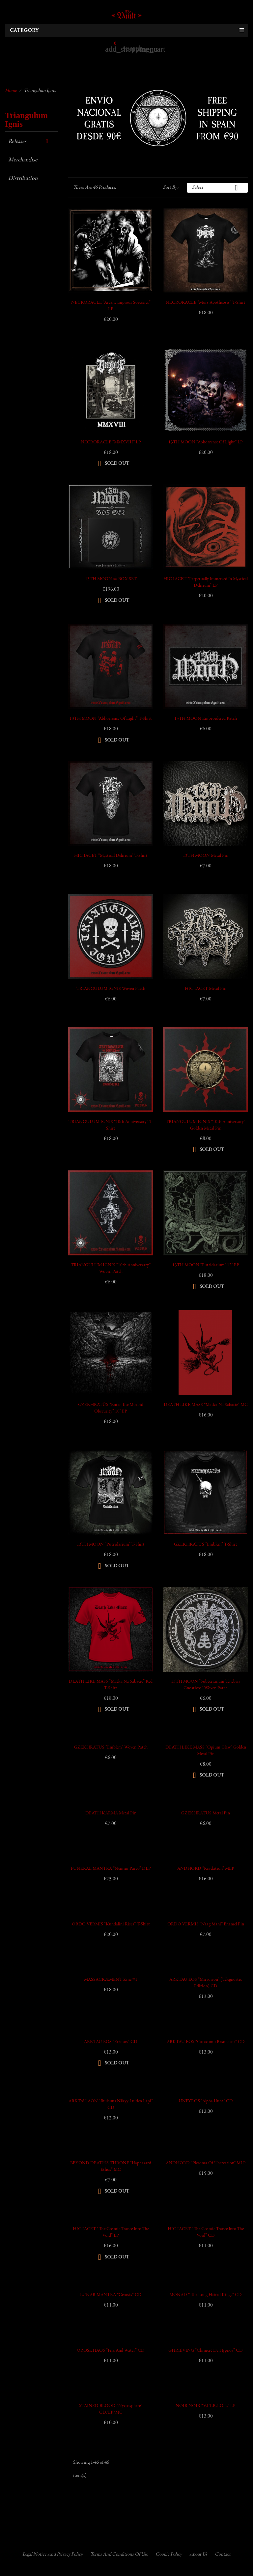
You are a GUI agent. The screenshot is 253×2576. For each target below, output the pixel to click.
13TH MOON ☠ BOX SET (111, 579)
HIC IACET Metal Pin (205, 989)
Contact (223, 2554)
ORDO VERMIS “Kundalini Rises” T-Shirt (111, 1924)
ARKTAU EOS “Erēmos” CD (110, 2042)
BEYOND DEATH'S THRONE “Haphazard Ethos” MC (110, 2166)
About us (198, 2554)
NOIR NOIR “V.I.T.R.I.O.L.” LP (206, 2406)
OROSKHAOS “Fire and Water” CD (111, 2350)
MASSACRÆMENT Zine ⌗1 (110, 1979)
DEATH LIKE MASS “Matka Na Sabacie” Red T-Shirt (111, 1685)
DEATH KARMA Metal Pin (110, 1813)
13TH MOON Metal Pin (205, 856)
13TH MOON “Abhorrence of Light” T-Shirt (111, 718)
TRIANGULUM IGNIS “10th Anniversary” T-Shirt (111, 1125)
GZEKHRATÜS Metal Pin (205, 1813)
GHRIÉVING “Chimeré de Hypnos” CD (205, 2350)
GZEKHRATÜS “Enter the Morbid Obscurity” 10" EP (110, 1408)
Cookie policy (168, 2554)
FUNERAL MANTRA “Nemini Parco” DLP (111, 1868)
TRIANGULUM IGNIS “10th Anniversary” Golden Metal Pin (205, 1125)
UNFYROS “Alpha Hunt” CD (206, 2101)
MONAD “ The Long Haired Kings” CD (205, 2295)
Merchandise (22, 160)
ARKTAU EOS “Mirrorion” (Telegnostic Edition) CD (205, 1983)
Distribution (23, 179)
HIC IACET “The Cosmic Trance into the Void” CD (206, 2232)
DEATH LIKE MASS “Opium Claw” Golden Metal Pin (205, 1750)
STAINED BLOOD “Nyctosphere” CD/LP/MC (110, 2409)
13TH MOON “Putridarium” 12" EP (205, 1265)
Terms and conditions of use (119, 2554)
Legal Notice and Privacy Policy (52, 2554)
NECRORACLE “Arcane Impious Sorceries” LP (111, 306)
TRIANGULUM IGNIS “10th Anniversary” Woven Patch (111, 1268)
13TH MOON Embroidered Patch (205, 718)
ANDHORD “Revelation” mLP (205, 1868)
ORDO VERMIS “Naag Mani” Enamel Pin (205, 1924)
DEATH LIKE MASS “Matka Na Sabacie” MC (206, 1405)
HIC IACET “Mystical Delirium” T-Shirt (111, 856)
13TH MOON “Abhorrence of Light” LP (205, 442)
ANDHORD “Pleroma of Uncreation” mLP (206, 2163)
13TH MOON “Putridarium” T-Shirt (111, 1544)
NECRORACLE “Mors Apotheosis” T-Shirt (205, 302)
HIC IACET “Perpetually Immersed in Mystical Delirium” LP (205, 582)
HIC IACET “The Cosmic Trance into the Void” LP (111, 2232)
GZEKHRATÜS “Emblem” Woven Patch (111, 1747)
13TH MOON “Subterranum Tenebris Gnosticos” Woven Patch (205, 1685)
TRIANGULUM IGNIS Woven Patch (110, 989)
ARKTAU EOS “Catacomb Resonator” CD (206, 2042)
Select (217, 187)
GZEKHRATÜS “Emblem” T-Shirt (205, 1544)
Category (24, 30)
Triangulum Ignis (26, 120)
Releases (17, 142)
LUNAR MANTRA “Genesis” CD (111, 2295)
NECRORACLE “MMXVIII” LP (111, 442)
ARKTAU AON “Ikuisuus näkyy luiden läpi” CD (111, 2104)
